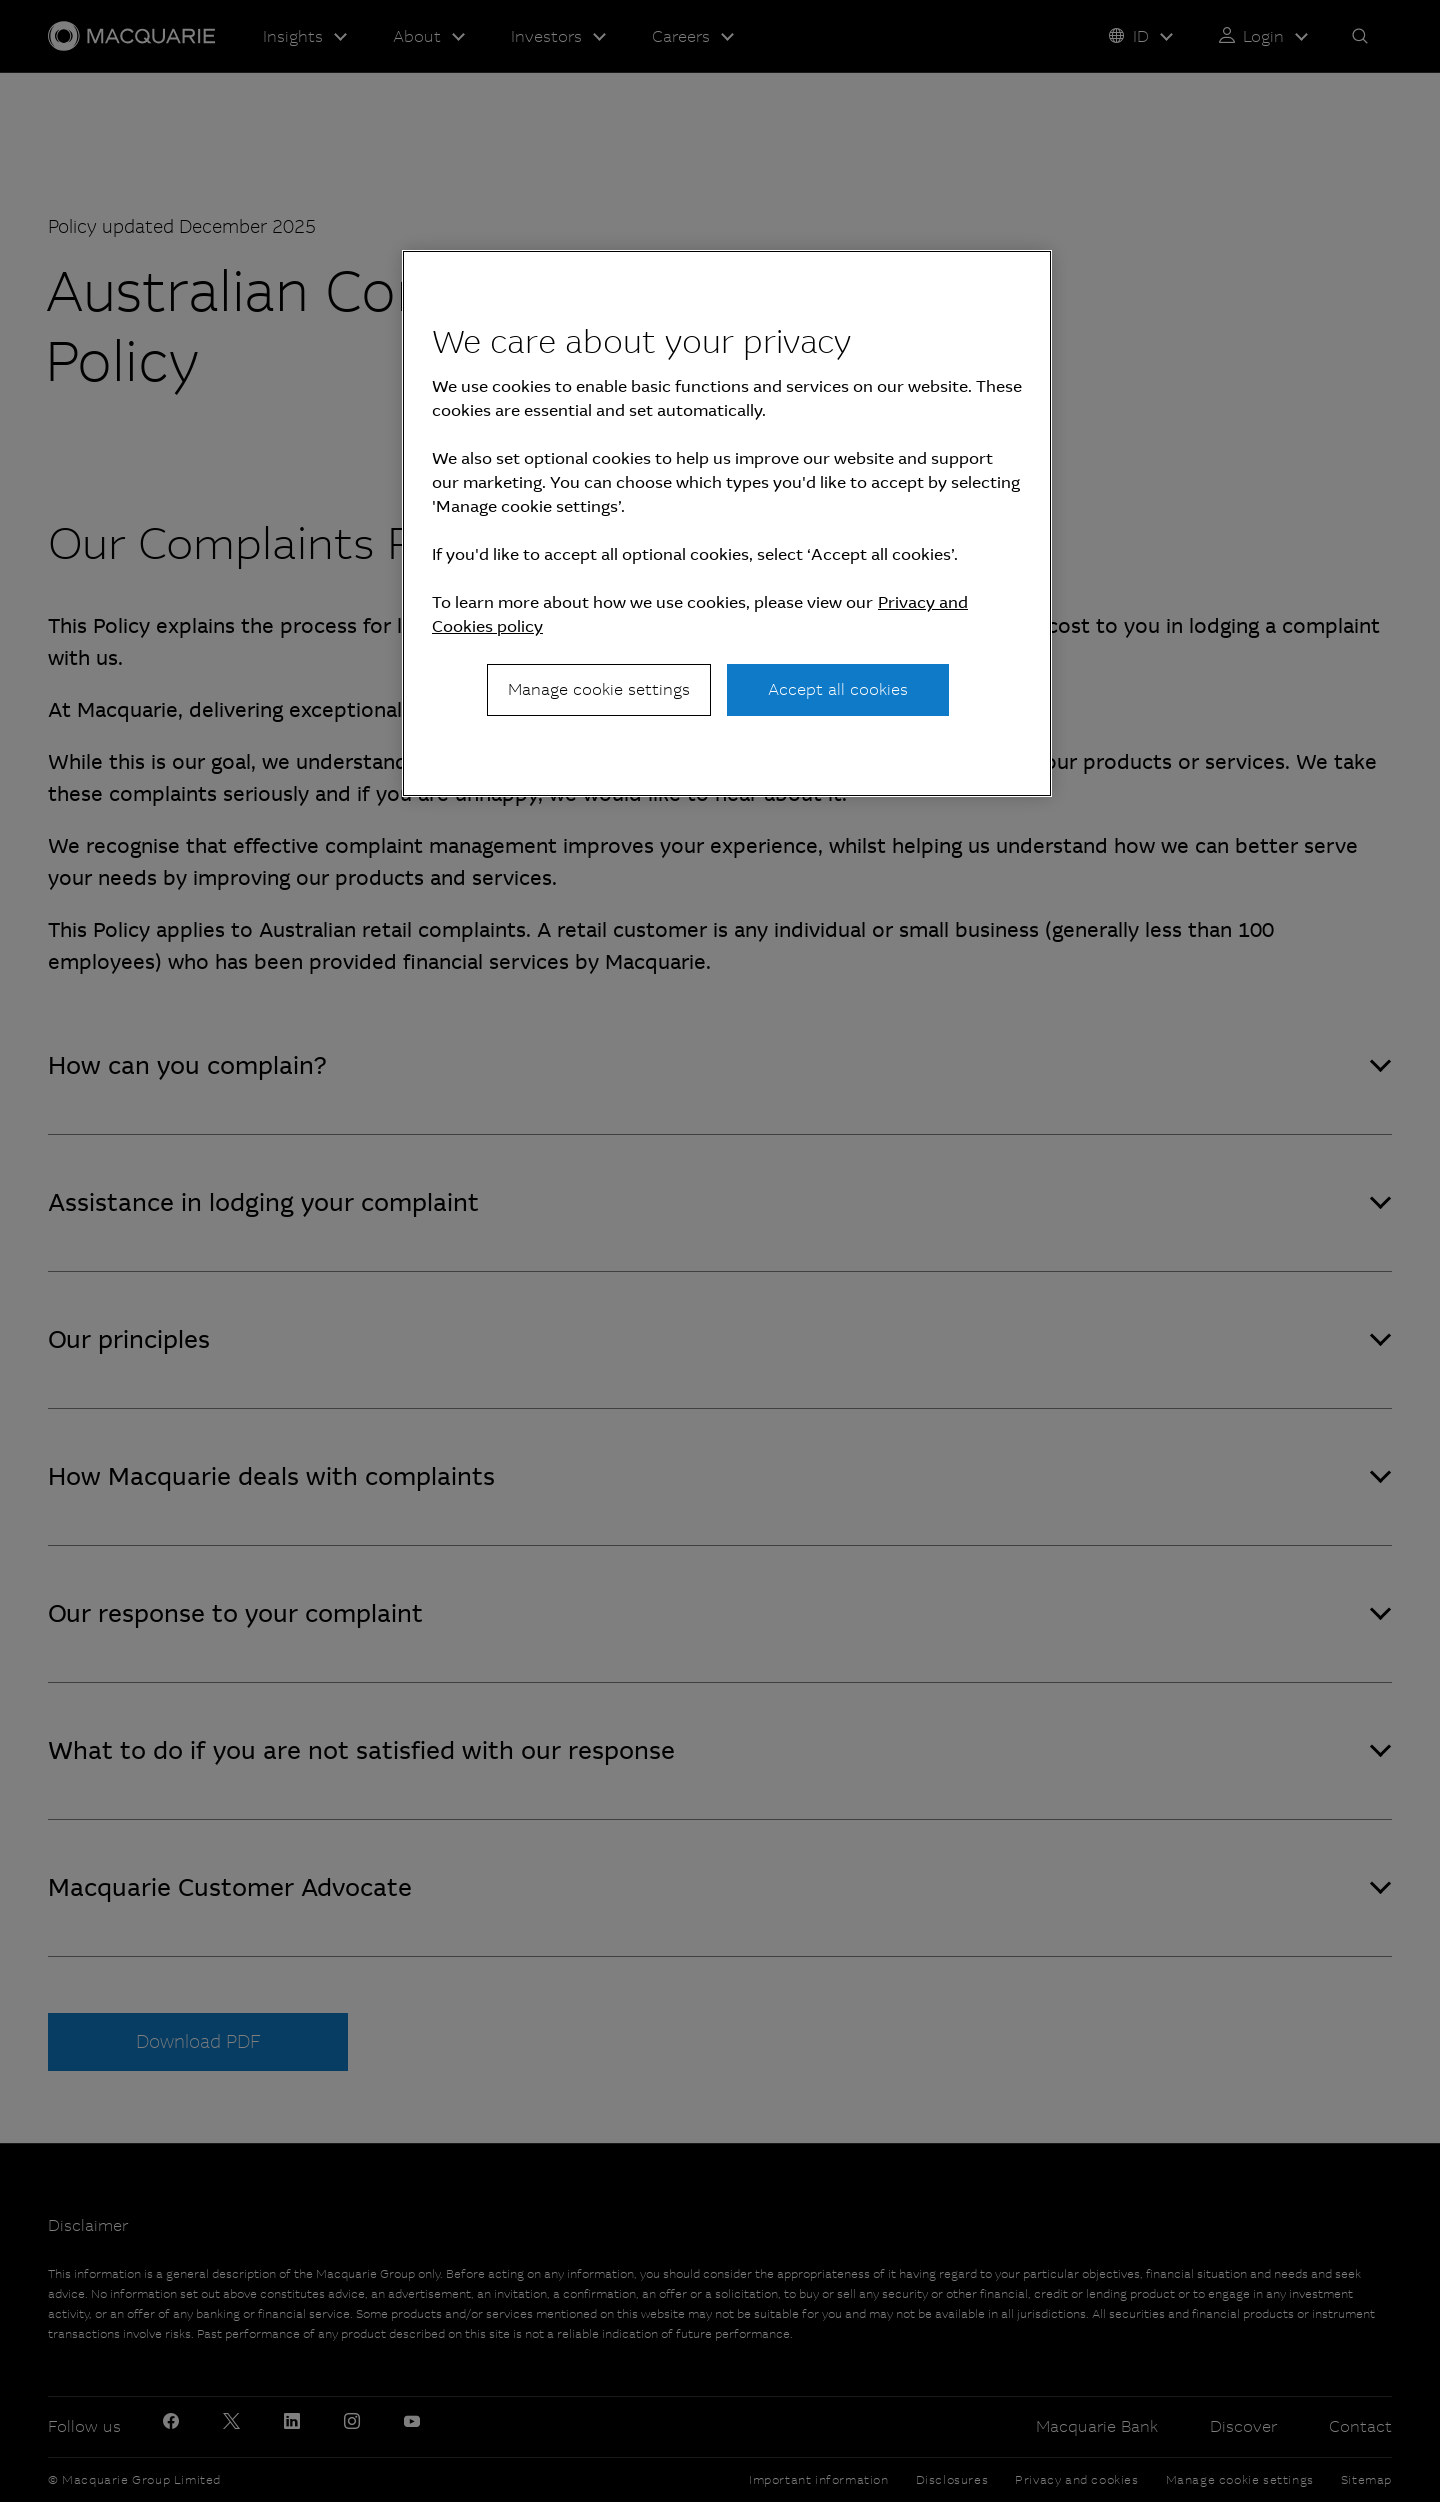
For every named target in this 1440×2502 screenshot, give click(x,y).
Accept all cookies (838, 689)
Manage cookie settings (599, 689)
